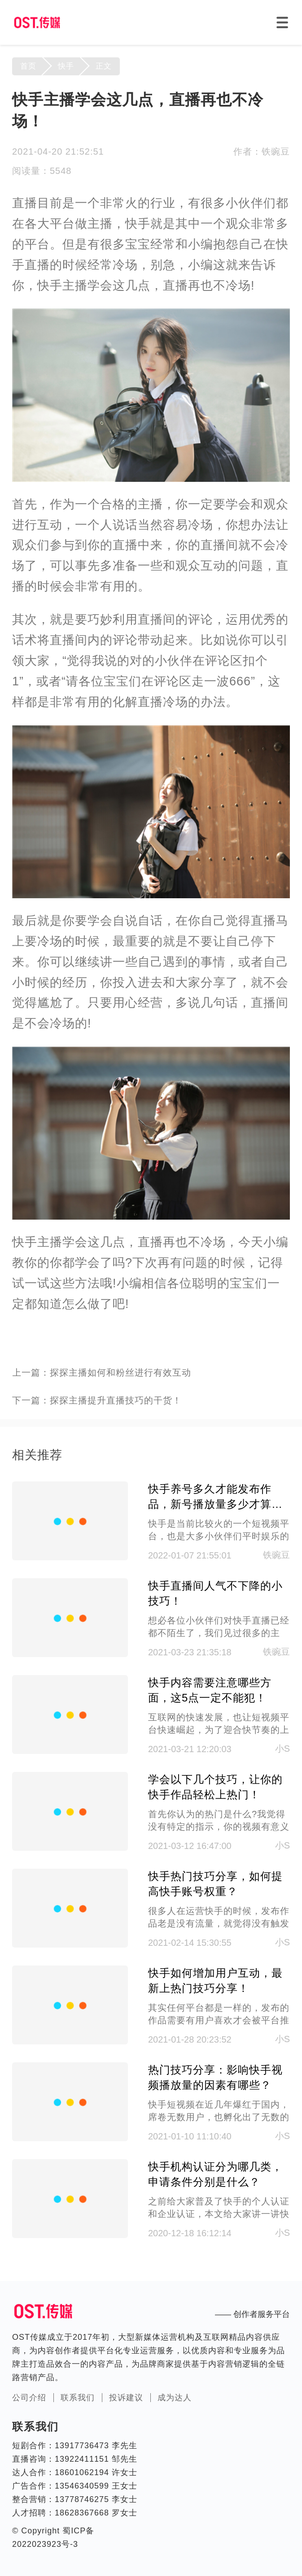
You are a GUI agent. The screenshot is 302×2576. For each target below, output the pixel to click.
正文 (104, 66)
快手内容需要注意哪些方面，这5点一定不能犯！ (209, 1690)
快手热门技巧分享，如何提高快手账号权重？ (215, 1883)
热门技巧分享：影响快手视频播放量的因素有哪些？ (215, 2077)
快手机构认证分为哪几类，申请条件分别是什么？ (215, 2174)
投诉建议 (126, 2397)
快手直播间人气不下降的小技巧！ (215, 1593)
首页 (28, 66)
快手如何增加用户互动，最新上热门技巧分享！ (215, 1980)
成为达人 (175, 2397)
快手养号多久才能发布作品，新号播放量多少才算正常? (215, 1497)
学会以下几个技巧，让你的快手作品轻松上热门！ (215, 1787)
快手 (66, 66)
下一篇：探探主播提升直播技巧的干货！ (97, 1400)
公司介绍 (29, 2397)
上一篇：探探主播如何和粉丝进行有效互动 (101, 1372)
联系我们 (78, 2397)
